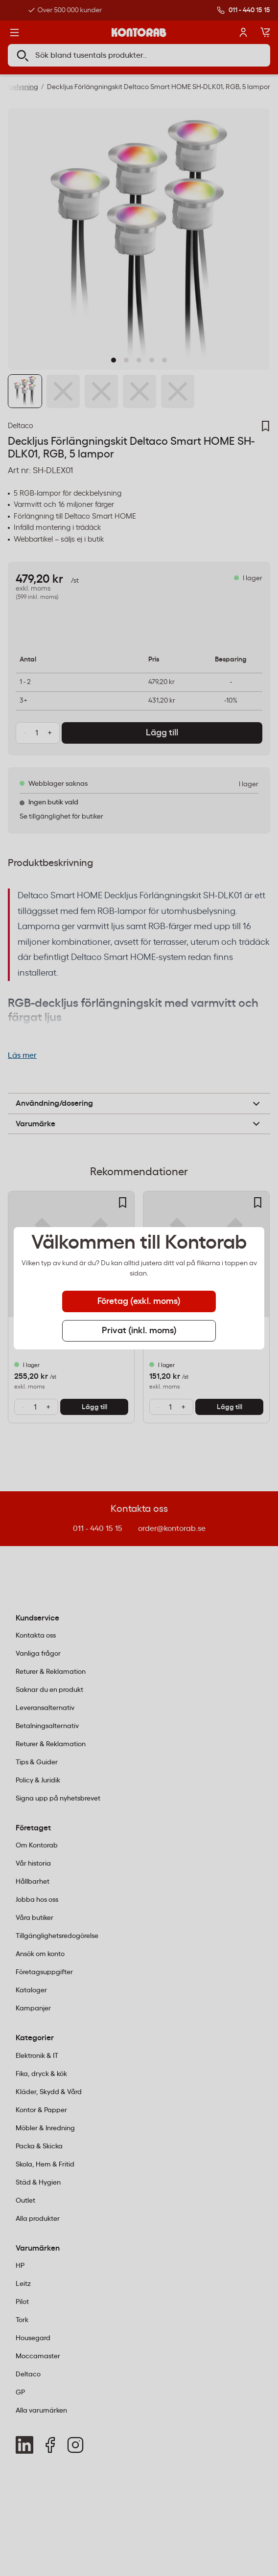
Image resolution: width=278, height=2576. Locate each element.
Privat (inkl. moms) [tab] (139, 1330)
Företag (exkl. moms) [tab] (139, 1301)
